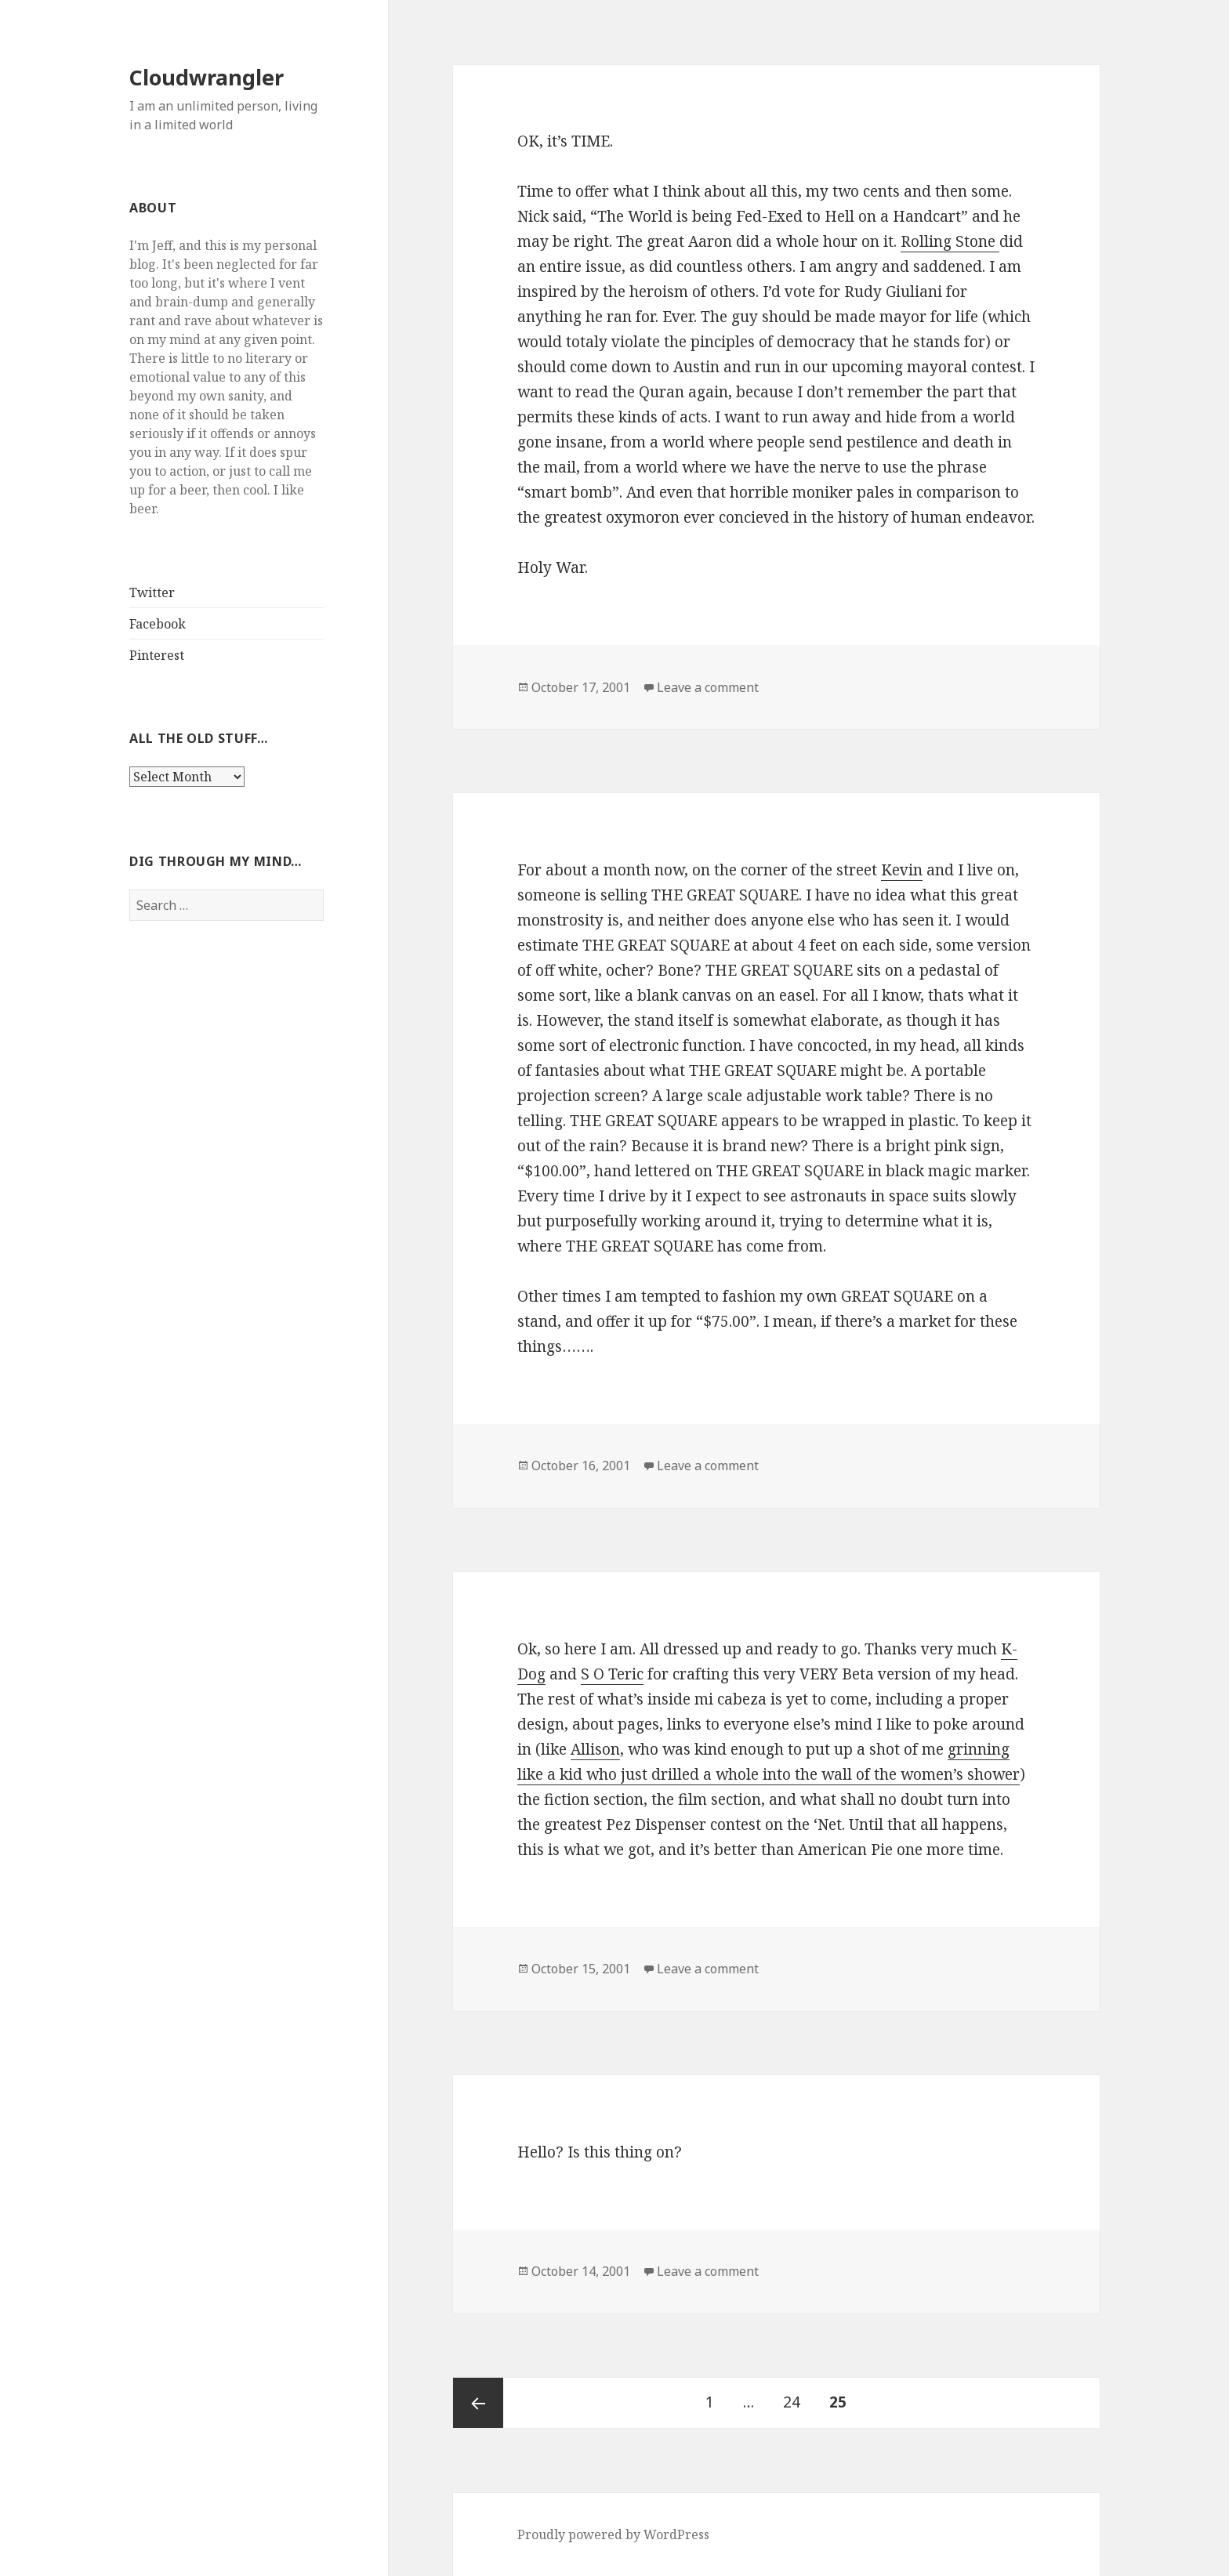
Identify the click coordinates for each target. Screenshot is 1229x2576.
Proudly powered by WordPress (613, 2534)
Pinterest (156, 655)
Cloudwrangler (206, 77)
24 (797, 2395)
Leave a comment (708, 687)
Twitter (152, 592)
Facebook (157, 623)
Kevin (902, 870)
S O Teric (612, 1674)
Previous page (478, 2403)
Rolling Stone (950, 241)
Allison (595, 1749)
